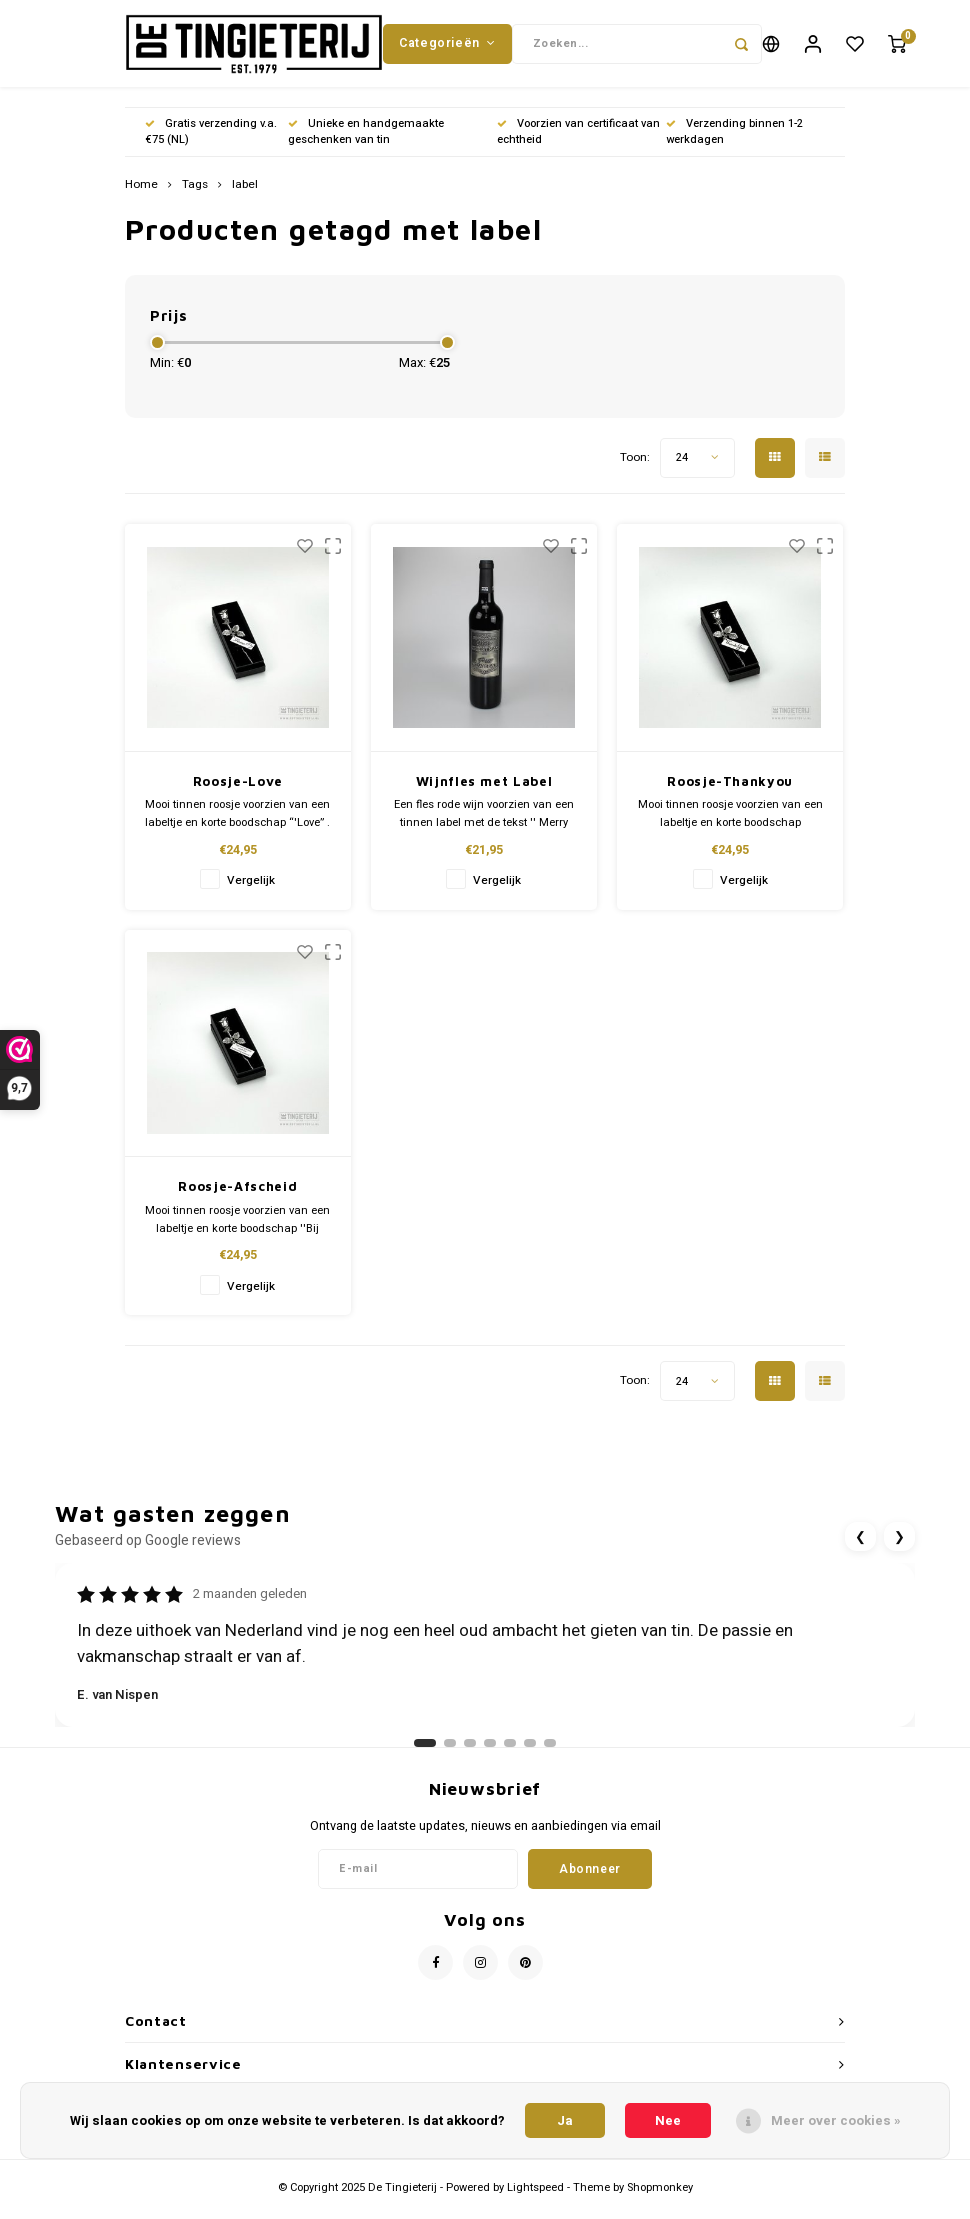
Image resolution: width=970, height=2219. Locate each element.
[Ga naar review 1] (425, 1756)
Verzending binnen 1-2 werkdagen (734, 144)
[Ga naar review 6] (530, 1756)
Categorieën (447, 49)
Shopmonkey (660, 2200)
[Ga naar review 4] (490, 1756)
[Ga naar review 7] (550, 1756)
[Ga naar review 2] (450, 1756)
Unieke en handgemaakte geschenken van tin (366, 144)
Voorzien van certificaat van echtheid (578, 144)
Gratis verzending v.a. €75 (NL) (211, 144)
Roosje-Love (238, 794)
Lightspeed (535, 2200)
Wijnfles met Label (484, 794)
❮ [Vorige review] (860, 1549)
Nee (668, 2120)
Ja (565, 2120)
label (245, 198)
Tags (195, 198)
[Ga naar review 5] (510, 1756)
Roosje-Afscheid (237, 1199)
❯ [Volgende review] (899, 1549)
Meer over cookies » (836, 2120)
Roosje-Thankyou (730, 794)
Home (141, 198)
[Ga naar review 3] (470, 1756)
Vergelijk (251, 893)
